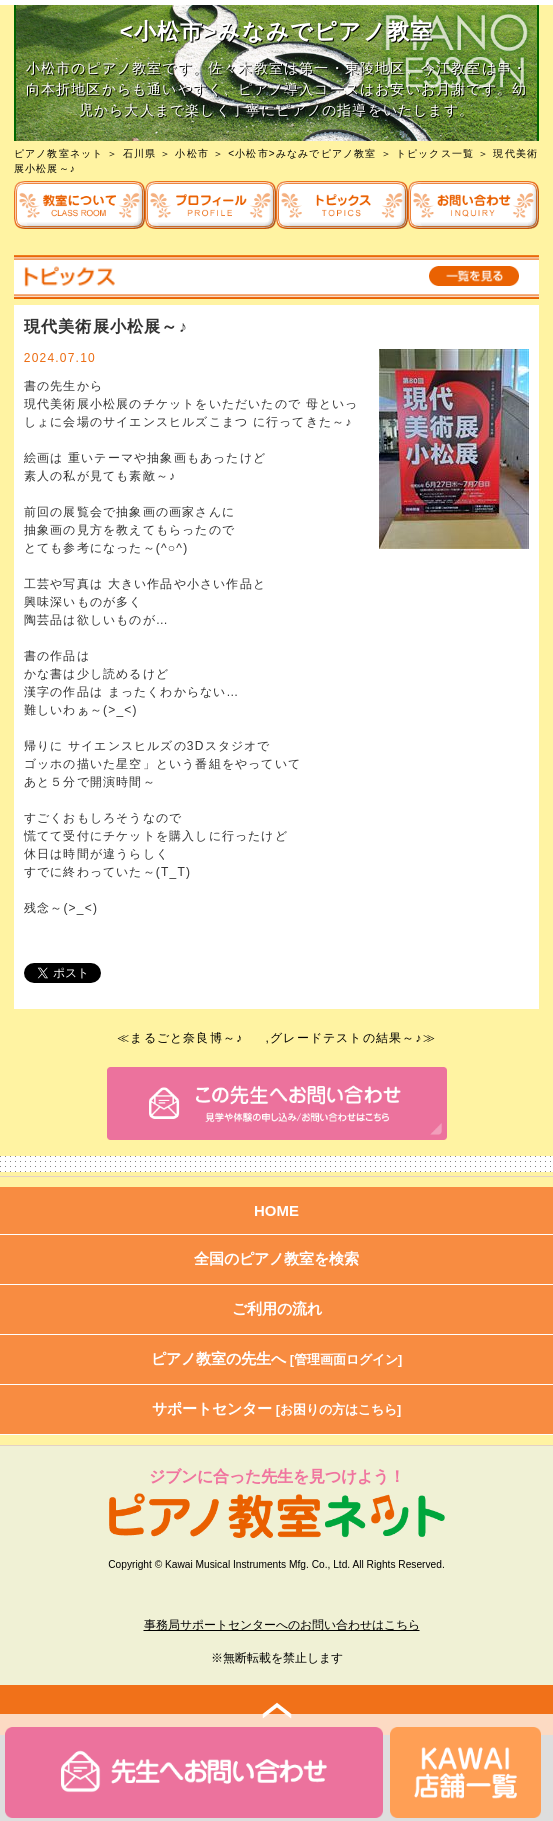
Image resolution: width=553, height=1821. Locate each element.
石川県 (140, 153)
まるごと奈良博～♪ (186, 1038)
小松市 (192, 153)
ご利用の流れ (277, 1308)
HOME (276, 1210)
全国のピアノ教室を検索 (276, 1258)
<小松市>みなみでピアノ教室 (302, 153)
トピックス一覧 (435, 153)
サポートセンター (277, 1408)
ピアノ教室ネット (59, 153)
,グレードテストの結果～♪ (344, 1038)
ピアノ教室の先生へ (277, 1358)
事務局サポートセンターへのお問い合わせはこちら (282, 1625)
